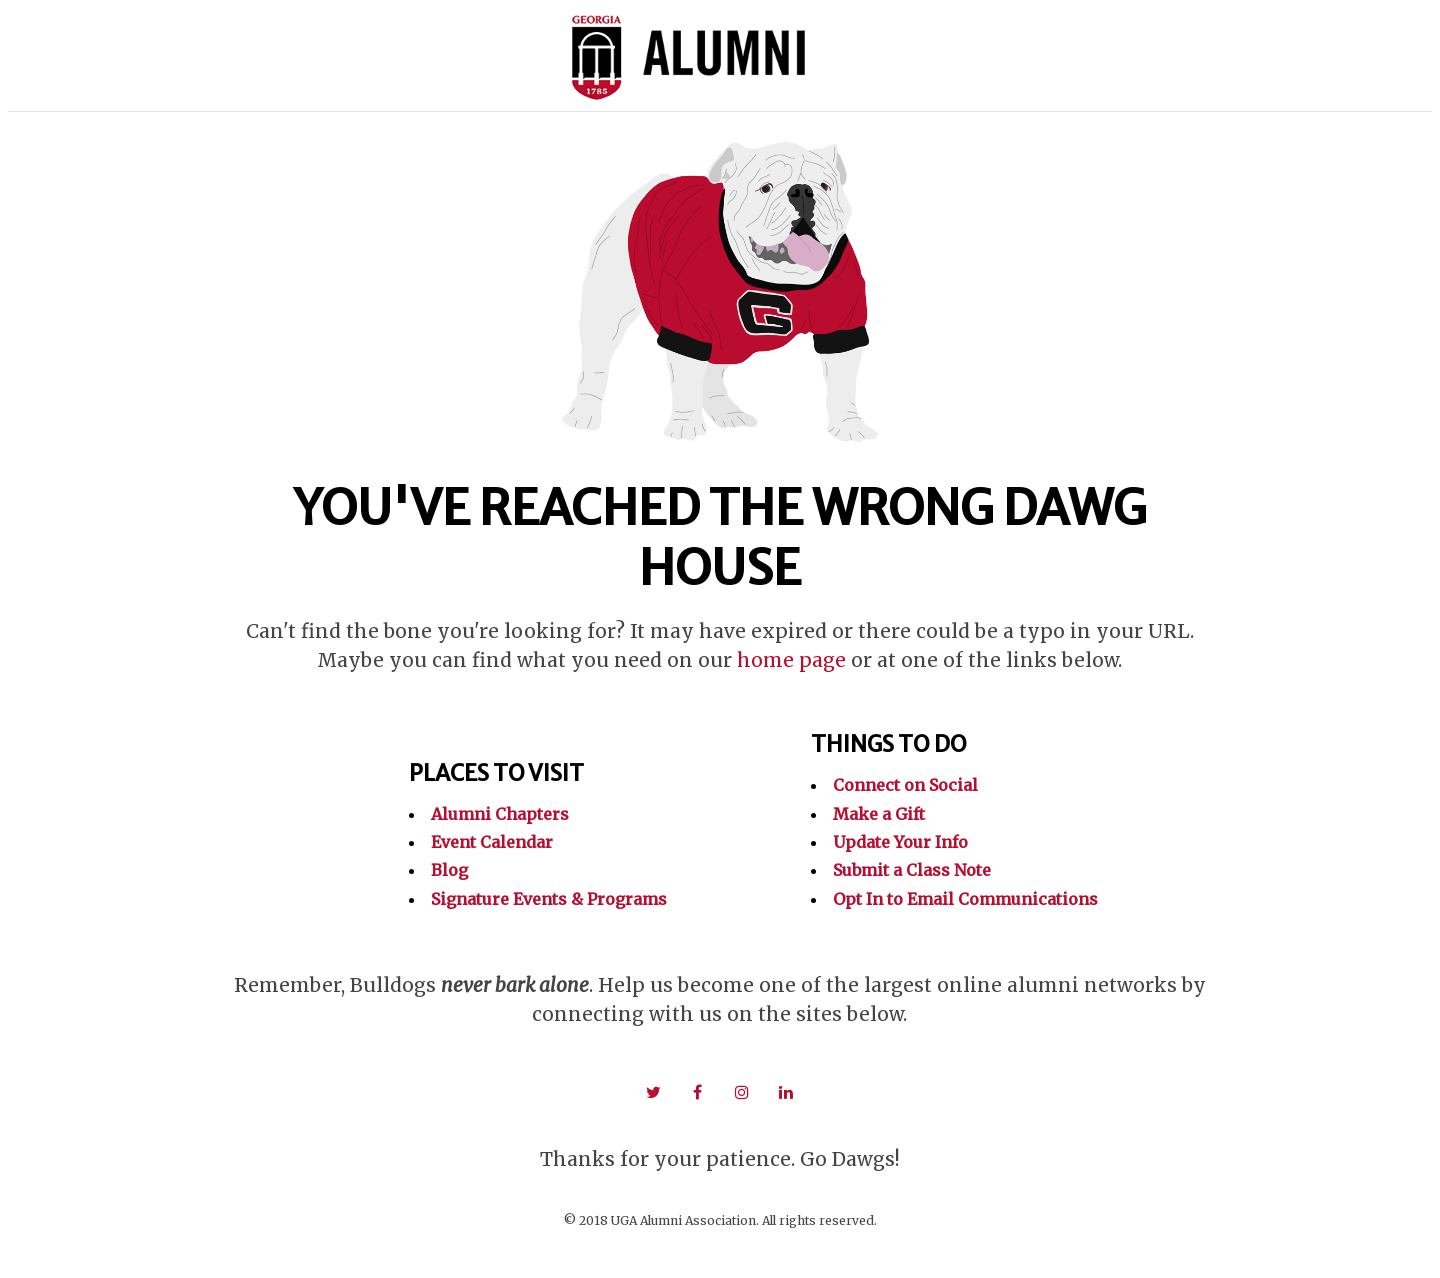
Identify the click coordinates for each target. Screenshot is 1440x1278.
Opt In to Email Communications (965, 899)
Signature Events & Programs (549, 899)
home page (791, 660)
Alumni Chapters (500, 814)
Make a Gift (879, 814)
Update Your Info (900, 842)
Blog (449, 870)
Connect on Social (905, 785)
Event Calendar (492, 842)
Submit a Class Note (912, 870)
